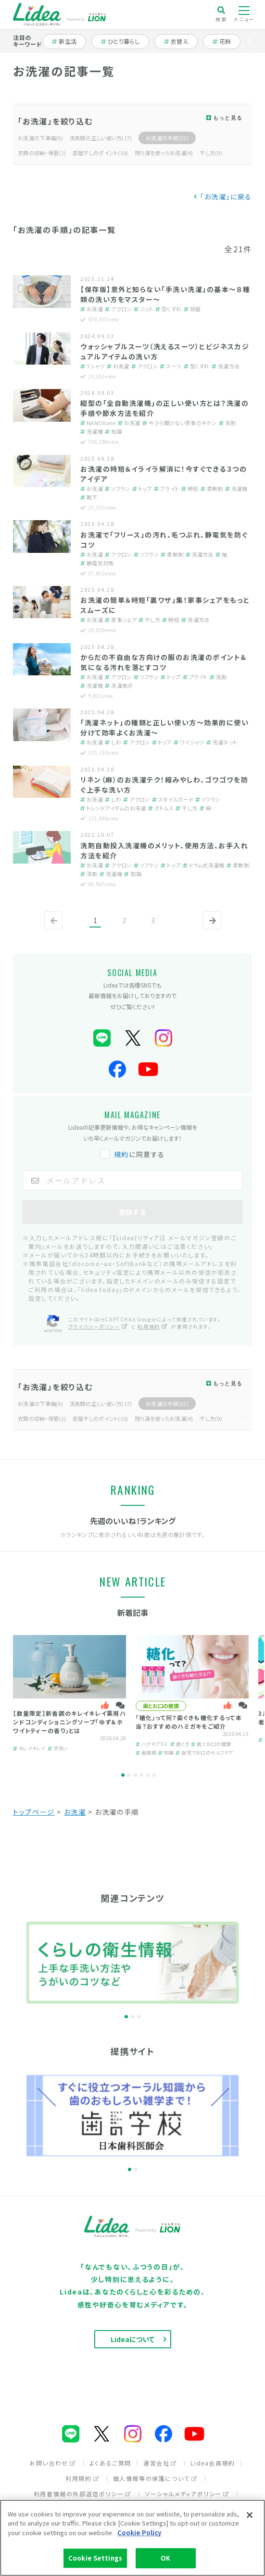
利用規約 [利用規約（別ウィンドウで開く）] (152, 1326)
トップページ (34, 1812)
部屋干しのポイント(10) (100, 153)
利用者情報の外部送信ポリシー (82, 2494)
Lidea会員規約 (212, 2463)
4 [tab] (141, 1775)
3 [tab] (135, 1775)
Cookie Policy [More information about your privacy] (139, 2532)
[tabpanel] (69, 1693)
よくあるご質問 (110, 2463)
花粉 (227, 41)
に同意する (133, 1154)
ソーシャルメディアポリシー (187, 2494)
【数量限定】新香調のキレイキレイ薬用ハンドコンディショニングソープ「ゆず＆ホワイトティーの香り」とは (69, 1721)
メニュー (244, 14)
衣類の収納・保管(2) (42, 153)
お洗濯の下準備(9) (40, 138)
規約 (121, 1154)
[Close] (249, 2515)
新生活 (69, 41)
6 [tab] (154, 1775)
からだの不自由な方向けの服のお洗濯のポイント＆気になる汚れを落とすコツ (163, 662)
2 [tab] (129, 1775)
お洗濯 (75, 1812)
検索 (221, 14)
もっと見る (227, 118)
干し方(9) (211, 153)
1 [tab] (123, 1775)
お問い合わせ (52, 2463)
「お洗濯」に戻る (226, 196)
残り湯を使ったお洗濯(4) (164, 153)
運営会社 (160, 2463)
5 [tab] (148, 1775)
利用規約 (82, 2478)
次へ (210, 928)
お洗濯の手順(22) (167, 138)
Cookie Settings (95, 2558)
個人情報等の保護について (155, 2478)
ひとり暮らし (120, 41)
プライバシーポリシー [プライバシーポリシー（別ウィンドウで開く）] (98, 1326)
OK (165, 2558)
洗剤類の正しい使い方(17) (101, 138)
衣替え (181, 41)
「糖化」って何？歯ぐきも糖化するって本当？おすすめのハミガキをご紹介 (189, 1721)
